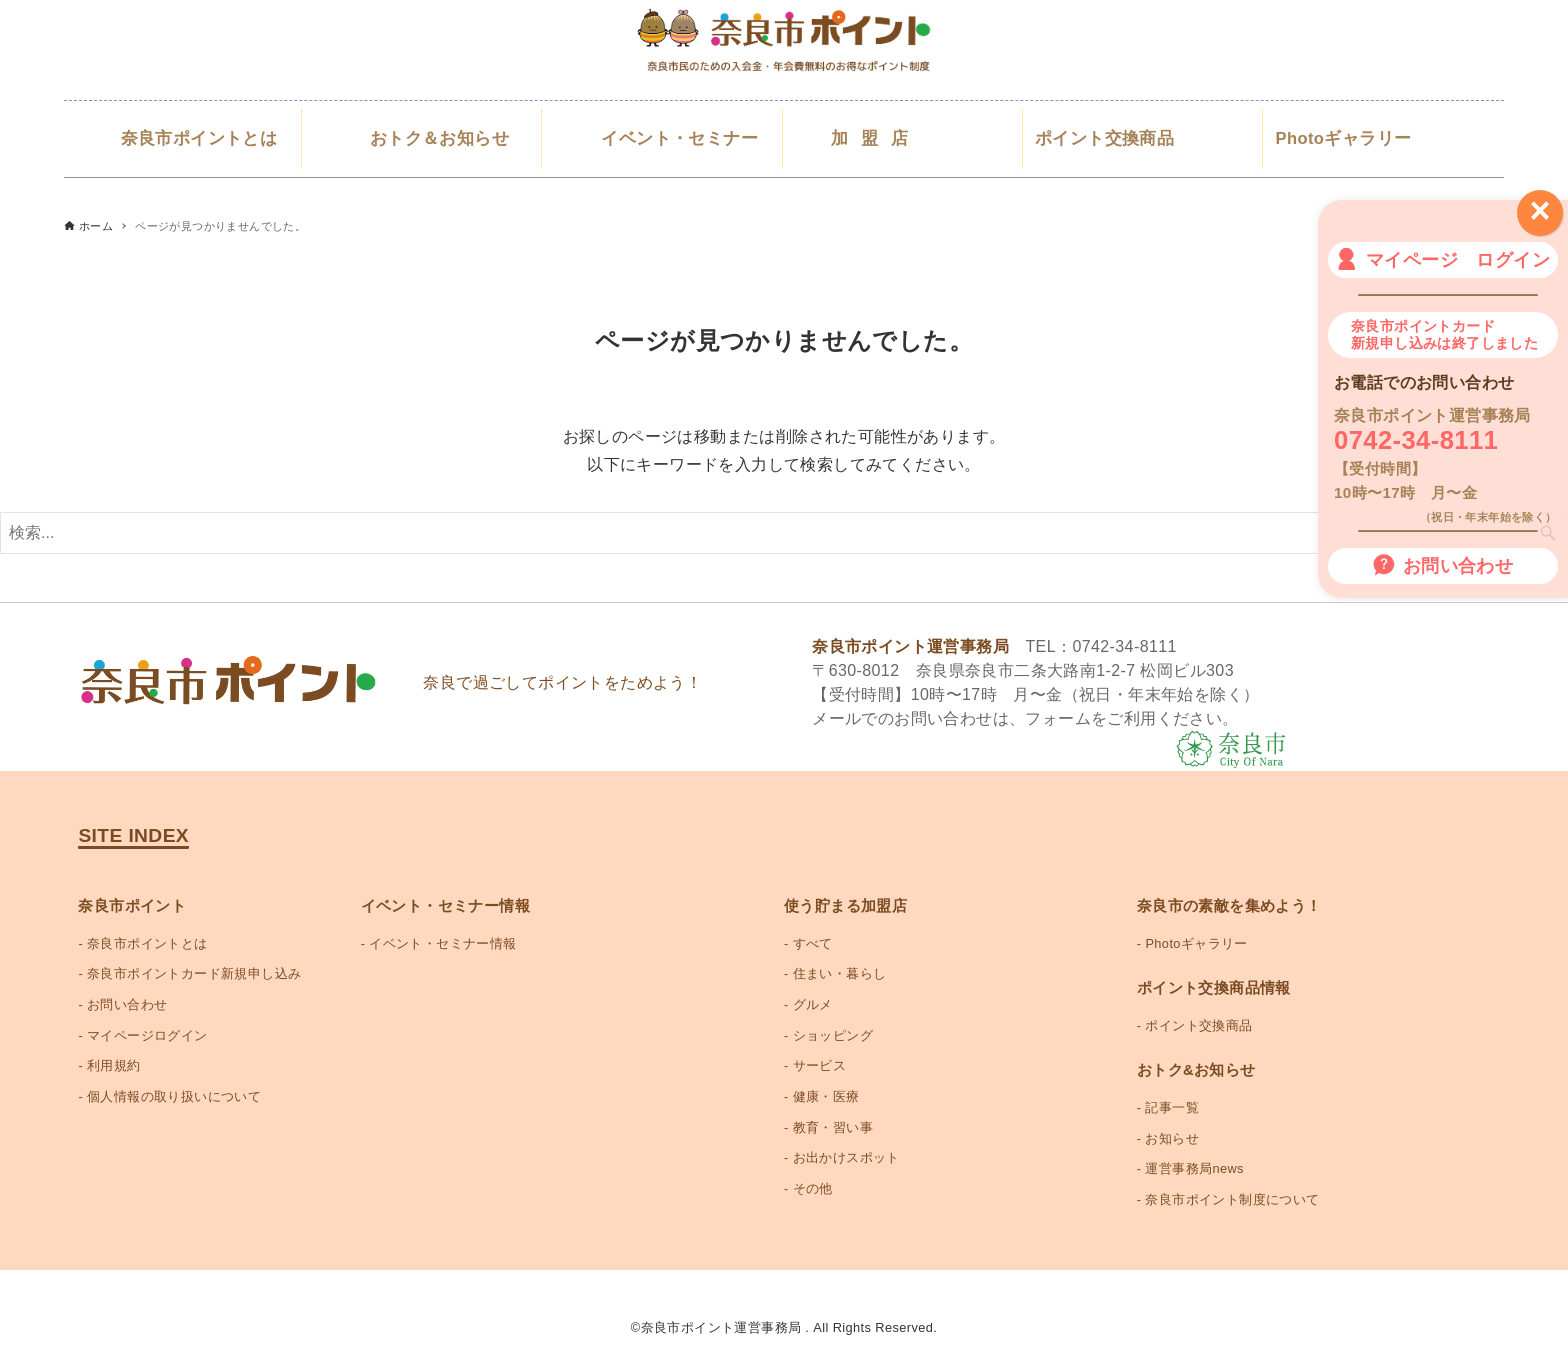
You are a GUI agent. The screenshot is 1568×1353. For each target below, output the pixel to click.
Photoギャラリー (1196, 943)
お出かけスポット (846, 1157)
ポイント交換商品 (1198, 1025)
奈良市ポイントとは (147, 943)
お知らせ (1172, 1138)
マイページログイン (147, 1035)
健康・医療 (826, 1096)
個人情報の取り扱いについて (174, 1096)
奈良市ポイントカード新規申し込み (194, 973)
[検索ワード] (784, 533)
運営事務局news (1194, 1168)
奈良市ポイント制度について (1232, 1199)
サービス (820, 1065)
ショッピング (833, 1035)
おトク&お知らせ (1196, 1070)
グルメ (813, 1004)
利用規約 (114, 1065)
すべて (813, 943)
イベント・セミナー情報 (442, 943)
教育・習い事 (833, 1127)
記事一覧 (1172, 1107)
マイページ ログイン (1443, 259)
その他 (813, 1188)
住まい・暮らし (840, 973)
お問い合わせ (1443, 565)
